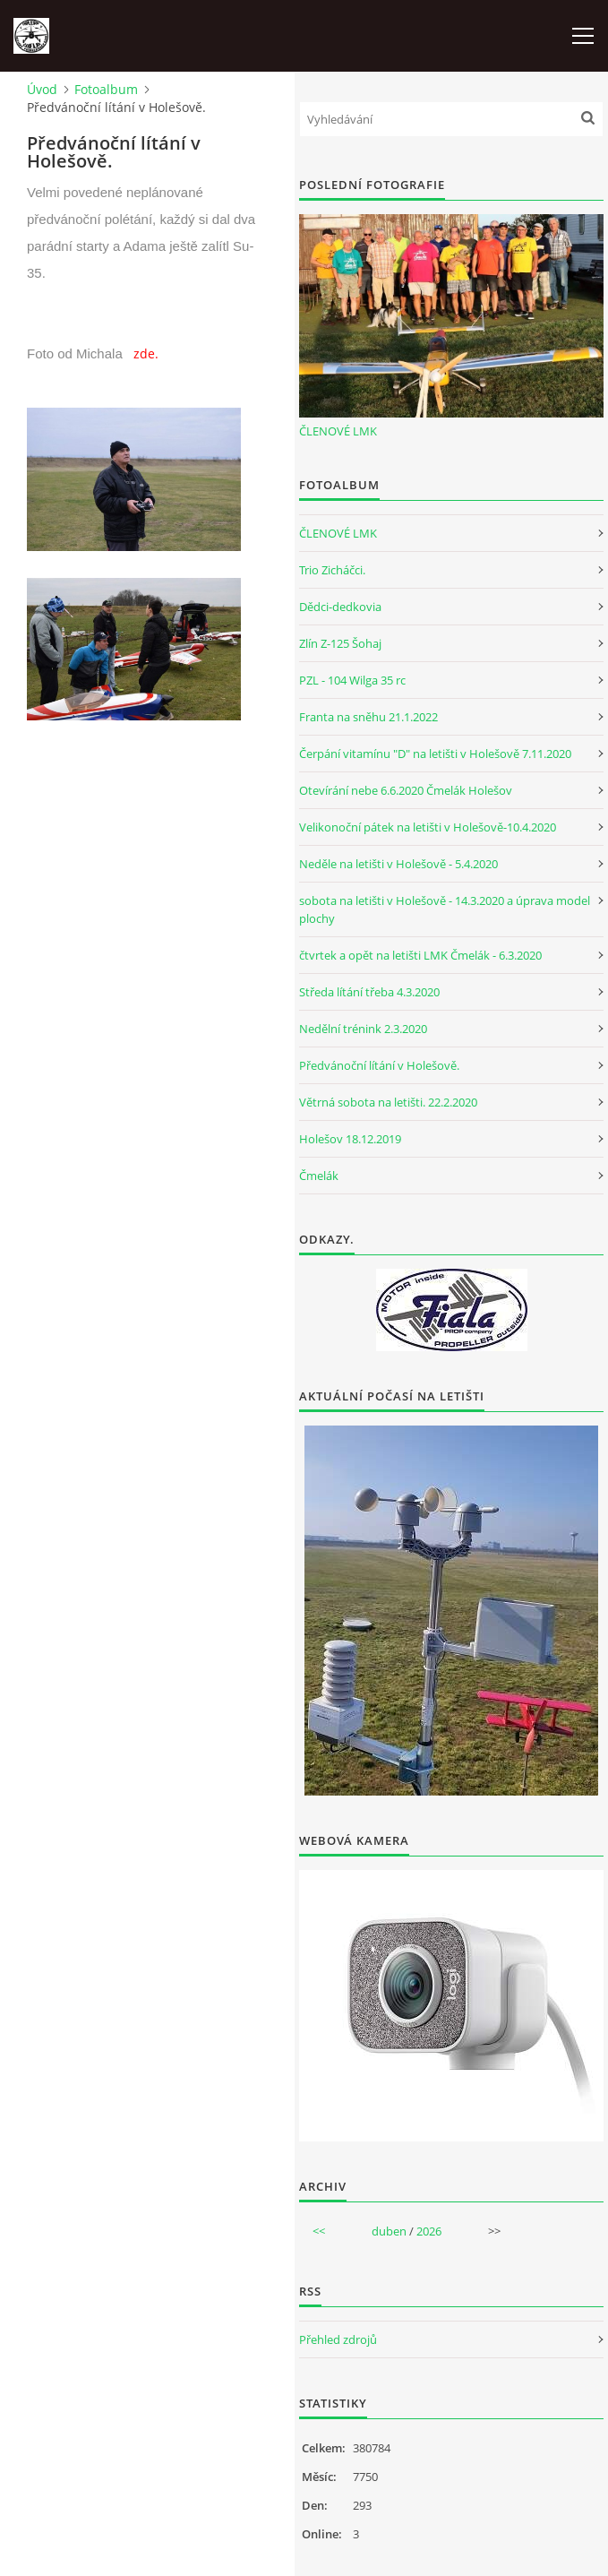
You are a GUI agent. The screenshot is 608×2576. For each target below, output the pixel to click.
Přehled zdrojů (338, 2339)
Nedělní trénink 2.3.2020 (363, 1029)
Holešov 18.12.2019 (350, 1139)
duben (389, 2231)
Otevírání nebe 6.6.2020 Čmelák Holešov (405, 790)
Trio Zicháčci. (332, 570)
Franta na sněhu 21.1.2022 (368, 717)
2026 (428, 2231)
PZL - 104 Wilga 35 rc (352, 680)
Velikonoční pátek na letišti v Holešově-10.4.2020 (427, 827)
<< (319, 2231)
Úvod (42, 89)
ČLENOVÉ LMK (338, 431)
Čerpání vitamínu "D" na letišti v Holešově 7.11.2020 (435, 753)
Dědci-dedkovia (340, 607)
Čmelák (318, 1175)
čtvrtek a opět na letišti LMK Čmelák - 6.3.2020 (420, 955)
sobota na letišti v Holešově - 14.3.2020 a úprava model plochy (444, 909)
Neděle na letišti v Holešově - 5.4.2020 (398, 864)
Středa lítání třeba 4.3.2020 (369, 992)
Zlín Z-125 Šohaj (340, 643)
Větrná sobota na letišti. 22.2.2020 (388, 1102)
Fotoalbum (106, 89)
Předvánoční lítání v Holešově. (379, 1065)
